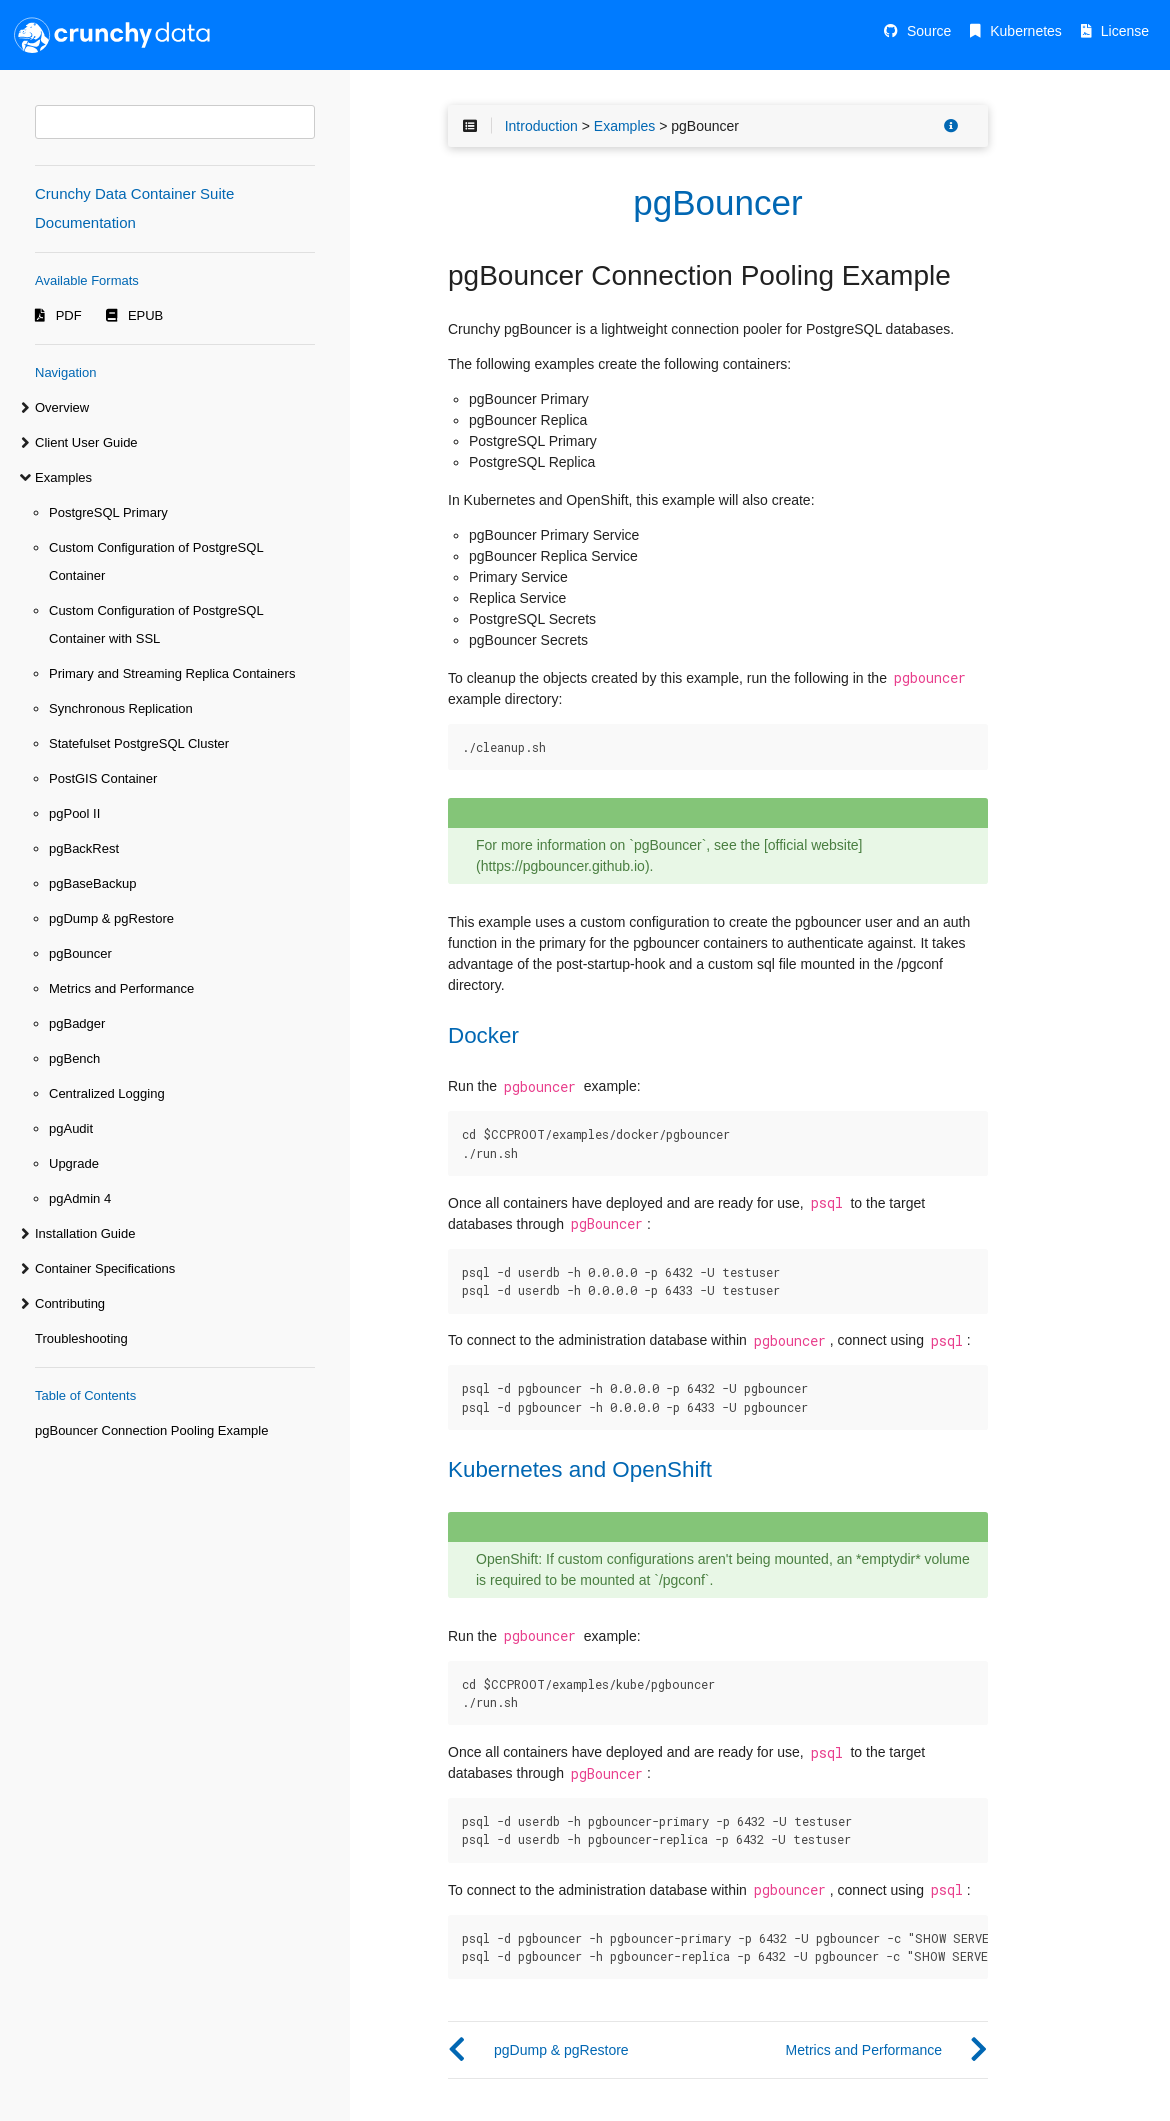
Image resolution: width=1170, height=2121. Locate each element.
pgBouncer (80, 953)
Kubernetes (1026, 31)
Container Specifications (105, 1268)
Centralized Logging (107, 1093)
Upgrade (74, 1163)
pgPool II (74, 813)
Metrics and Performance (121, 988)
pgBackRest (84, 848)
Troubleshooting (81, 1338)
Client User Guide (86, 442)
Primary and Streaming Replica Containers (172, 673)
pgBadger (77, 1023)
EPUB (145, 315)
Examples (63, 477)
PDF (69, 315)
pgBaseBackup (92, 883)
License (1125, 31)
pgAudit (71, 1128)
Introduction (541, 126)
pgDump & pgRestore (111, 918)
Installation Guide (85, 1233)
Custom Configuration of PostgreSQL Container (156, 561)
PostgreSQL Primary (108, 512)
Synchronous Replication (121, 708)
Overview (62, 407)
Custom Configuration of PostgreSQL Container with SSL (156, 624)
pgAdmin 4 (80, 1198)
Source (929, 31)
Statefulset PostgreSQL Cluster (139, 743)
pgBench (74, 1058)
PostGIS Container (103, 778)
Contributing (70, 1303)
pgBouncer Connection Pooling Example (151, 1430)
